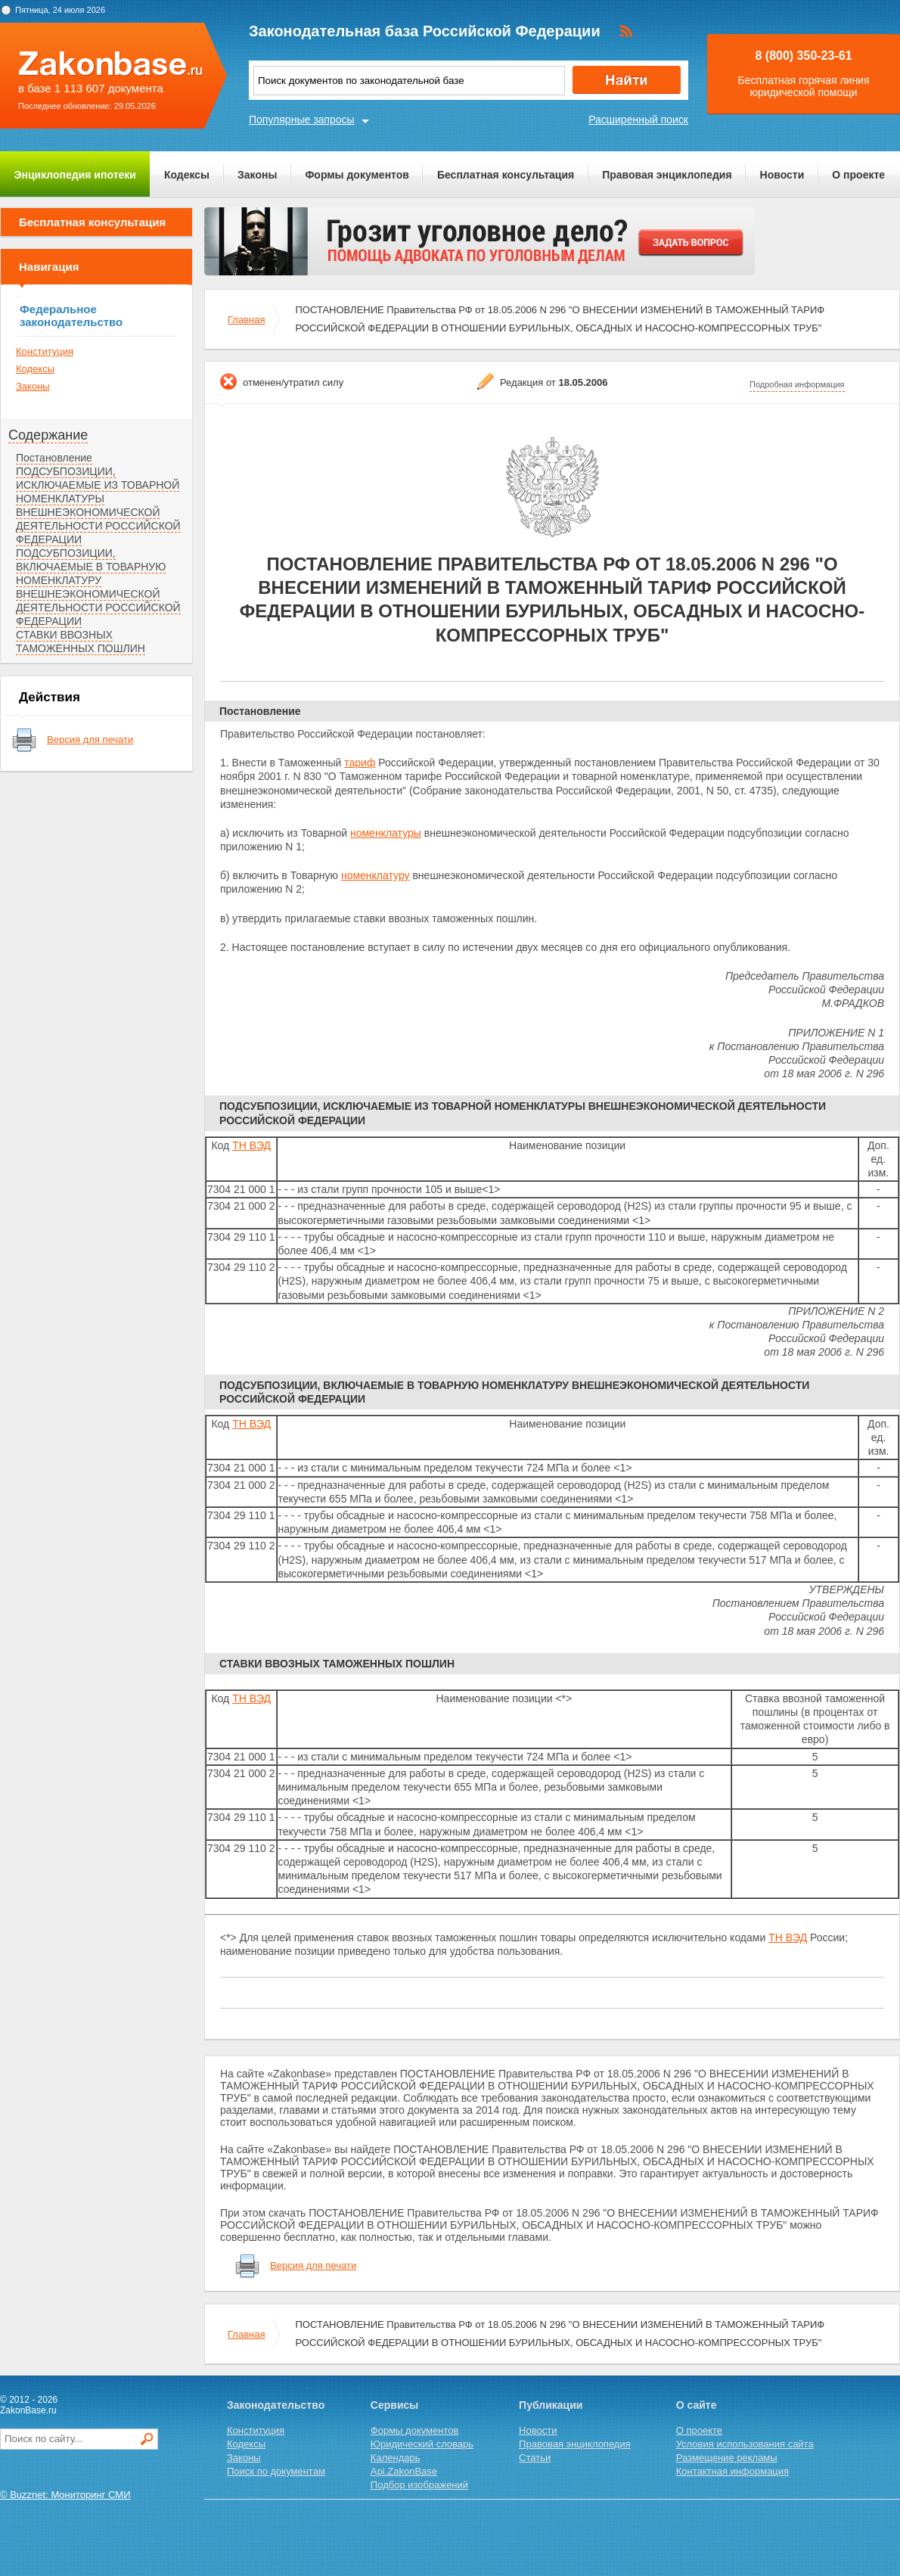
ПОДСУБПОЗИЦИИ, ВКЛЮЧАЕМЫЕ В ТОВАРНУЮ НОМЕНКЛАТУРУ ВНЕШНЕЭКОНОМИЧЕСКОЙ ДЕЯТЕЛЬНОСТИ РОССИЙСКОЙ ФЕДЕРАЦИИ (98, 587)
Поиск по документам (276, 2471)
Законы (257, 175)
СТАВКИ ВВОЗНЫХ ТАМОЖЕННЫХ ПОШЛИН (80, 641)
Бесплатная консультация (505, 175)
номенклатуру (375, 875)
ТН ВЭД (251, 1145)
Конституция (44, 351)
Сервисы (394, 2405)
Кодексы (186, 175)
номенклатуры (385, 833)
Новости (782, 175)
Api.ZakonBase (404, 2471)
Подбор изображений (419, 2485)
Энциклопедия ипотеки (75, 175)
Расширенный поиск (638, 119)
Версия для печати (90, 739)
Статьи (535, 2457)
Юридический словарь (422, 2444)
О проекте (858, 175)
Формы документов (357, 175)
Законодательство (275, 2405)
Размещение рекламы (726, 2457)
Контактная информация (732, 2471)
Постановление (54, 458)
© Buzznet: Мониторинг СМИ (65, 2494)
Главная (246, 319)
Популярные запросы (302, 119)
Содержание (48, 435)
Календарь (396, 2457)
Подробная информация (797, 384)
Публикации (550, 2405)
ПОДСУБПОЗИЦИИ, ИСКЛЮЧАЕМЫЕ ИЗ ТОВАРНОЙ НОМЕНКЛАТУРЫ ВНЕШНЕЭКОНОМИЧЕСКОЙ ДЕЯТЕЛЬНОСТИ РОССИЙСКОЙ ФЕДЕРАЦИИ (98, 505)
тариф (359, 763)
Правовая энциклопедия (666, 175)
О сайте (696, 2405)
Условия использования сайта (745, 2444)
